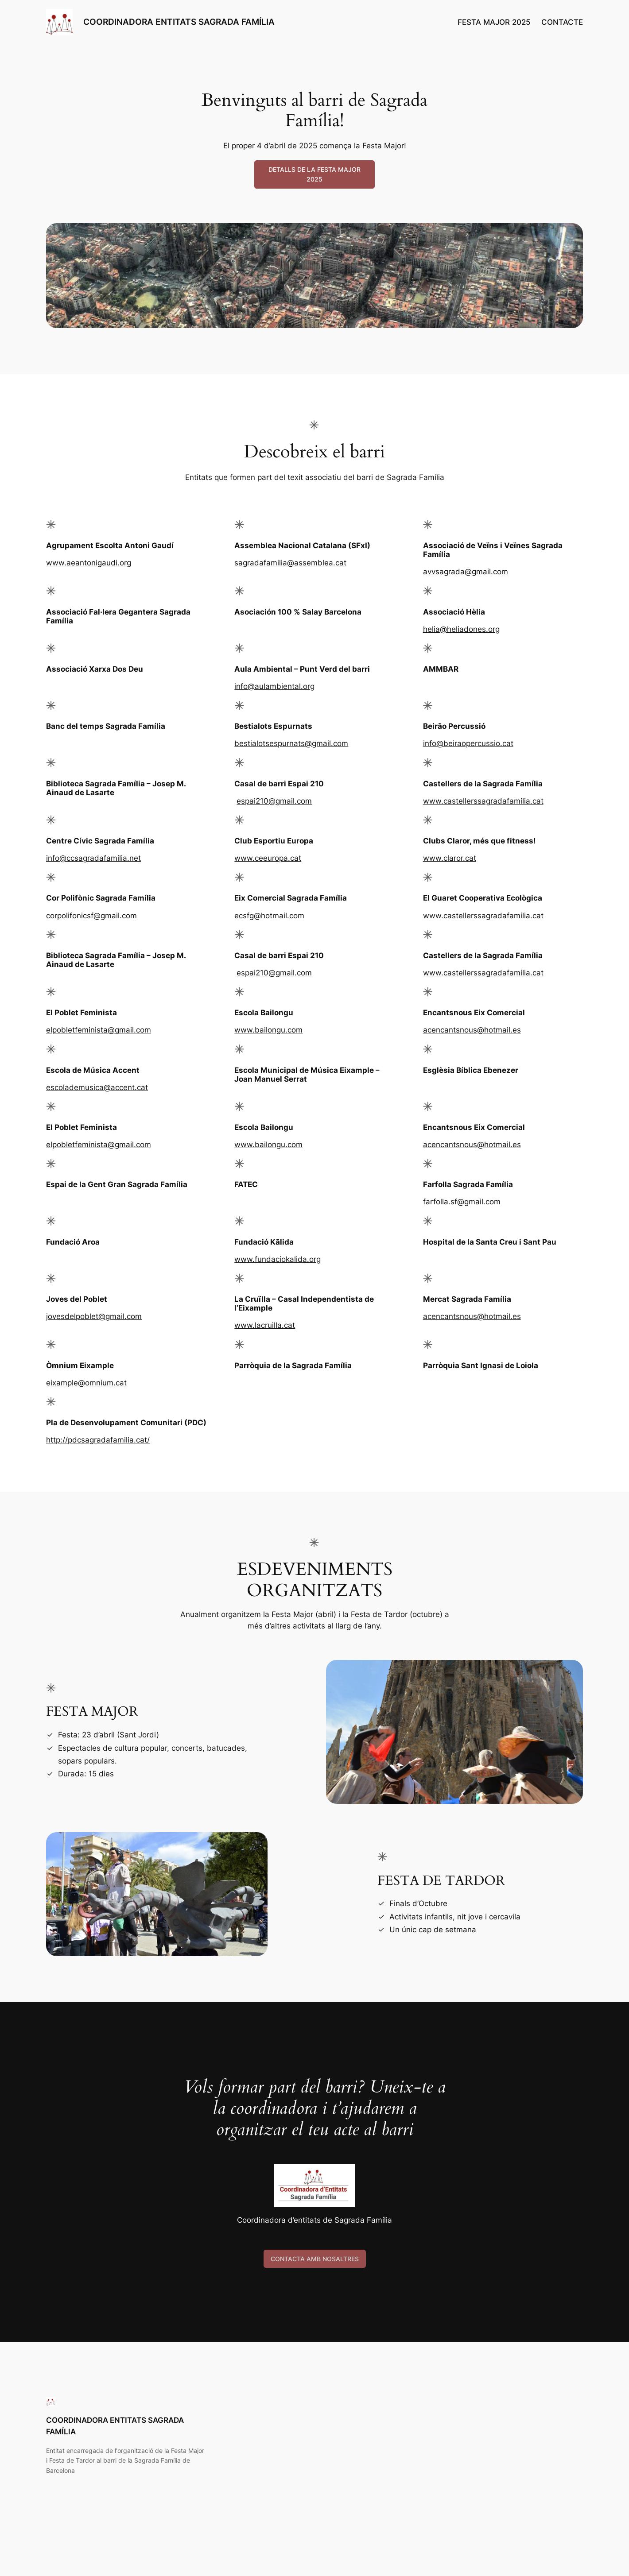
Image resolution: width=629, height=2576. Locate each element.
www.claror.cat (449, 858)
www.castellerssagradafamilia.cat (483, 801)
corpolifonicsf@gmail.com (91, 915)
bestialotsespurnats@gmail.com (291, 743)
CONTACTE (562, 22)
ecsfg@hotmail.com (269, 915)
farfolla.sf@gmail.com (462, 1201)
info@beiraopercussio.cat (468, 743)
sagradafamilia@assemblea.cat (290, 562)
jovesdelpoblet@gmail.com (94, 1316)
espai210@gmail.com (274, 801)
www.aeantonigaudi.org (88, 562)
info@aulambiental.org (274, 686)
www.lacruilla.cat (264, 1325)
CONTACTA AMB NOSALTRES (315, 2259)
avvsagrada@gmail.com (465, 571)
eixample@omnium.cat (86, 1382)
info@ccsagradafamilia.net (93, 858)
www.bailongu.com (268, 1029)
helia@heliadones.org (461, 629)
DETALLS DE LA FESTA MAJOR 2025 (314, 174)
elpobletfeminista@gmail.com (98, 1029)
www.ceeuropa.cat (267, 858)
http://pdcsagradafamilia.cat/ (98, 1439)
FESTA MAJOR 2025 (494, 22)
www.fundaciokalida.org (277, 1259)
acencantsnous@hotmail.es (472, 1029)
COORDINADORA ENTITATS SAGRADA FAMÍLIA (179, 21)
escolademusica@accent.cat (97, 1087)
